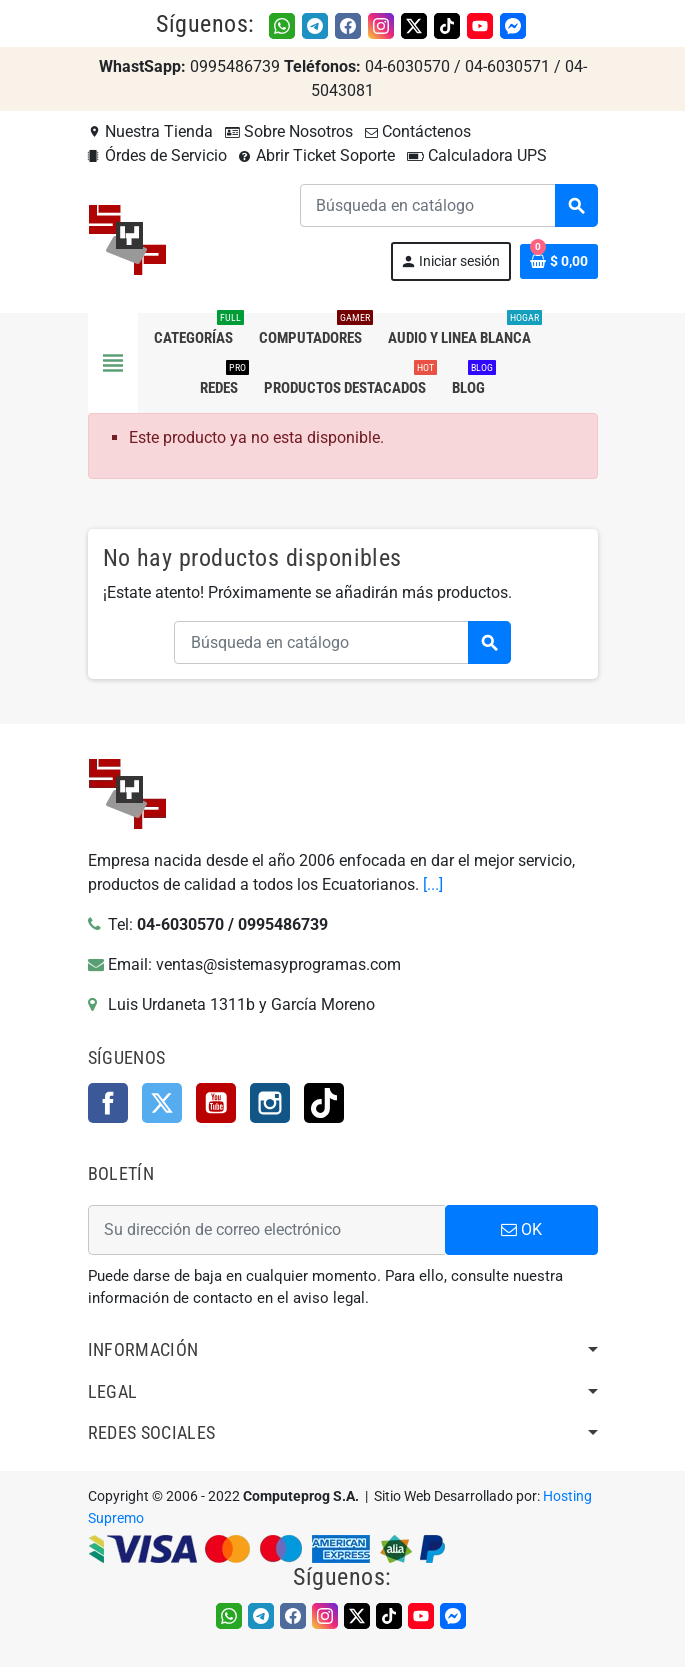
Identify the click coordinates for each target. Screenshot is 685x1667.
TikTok (324, 1103)
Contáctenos (418, 131)
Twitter (162, 1103)
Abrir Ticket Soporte (317, 155)
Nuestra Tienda (150, 131)
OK (521, 1229)
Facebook (108, 1103)
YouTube (216, 1103)
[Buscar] (448, 205)
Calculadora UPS (477, 155)
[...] (433, 884)
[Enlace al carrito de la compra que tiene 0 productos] (559, 261)
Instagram (270, 1103)
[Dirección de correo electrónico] (266, 1230)
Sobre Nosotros (289, 131)
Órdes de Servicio (157, 155)
